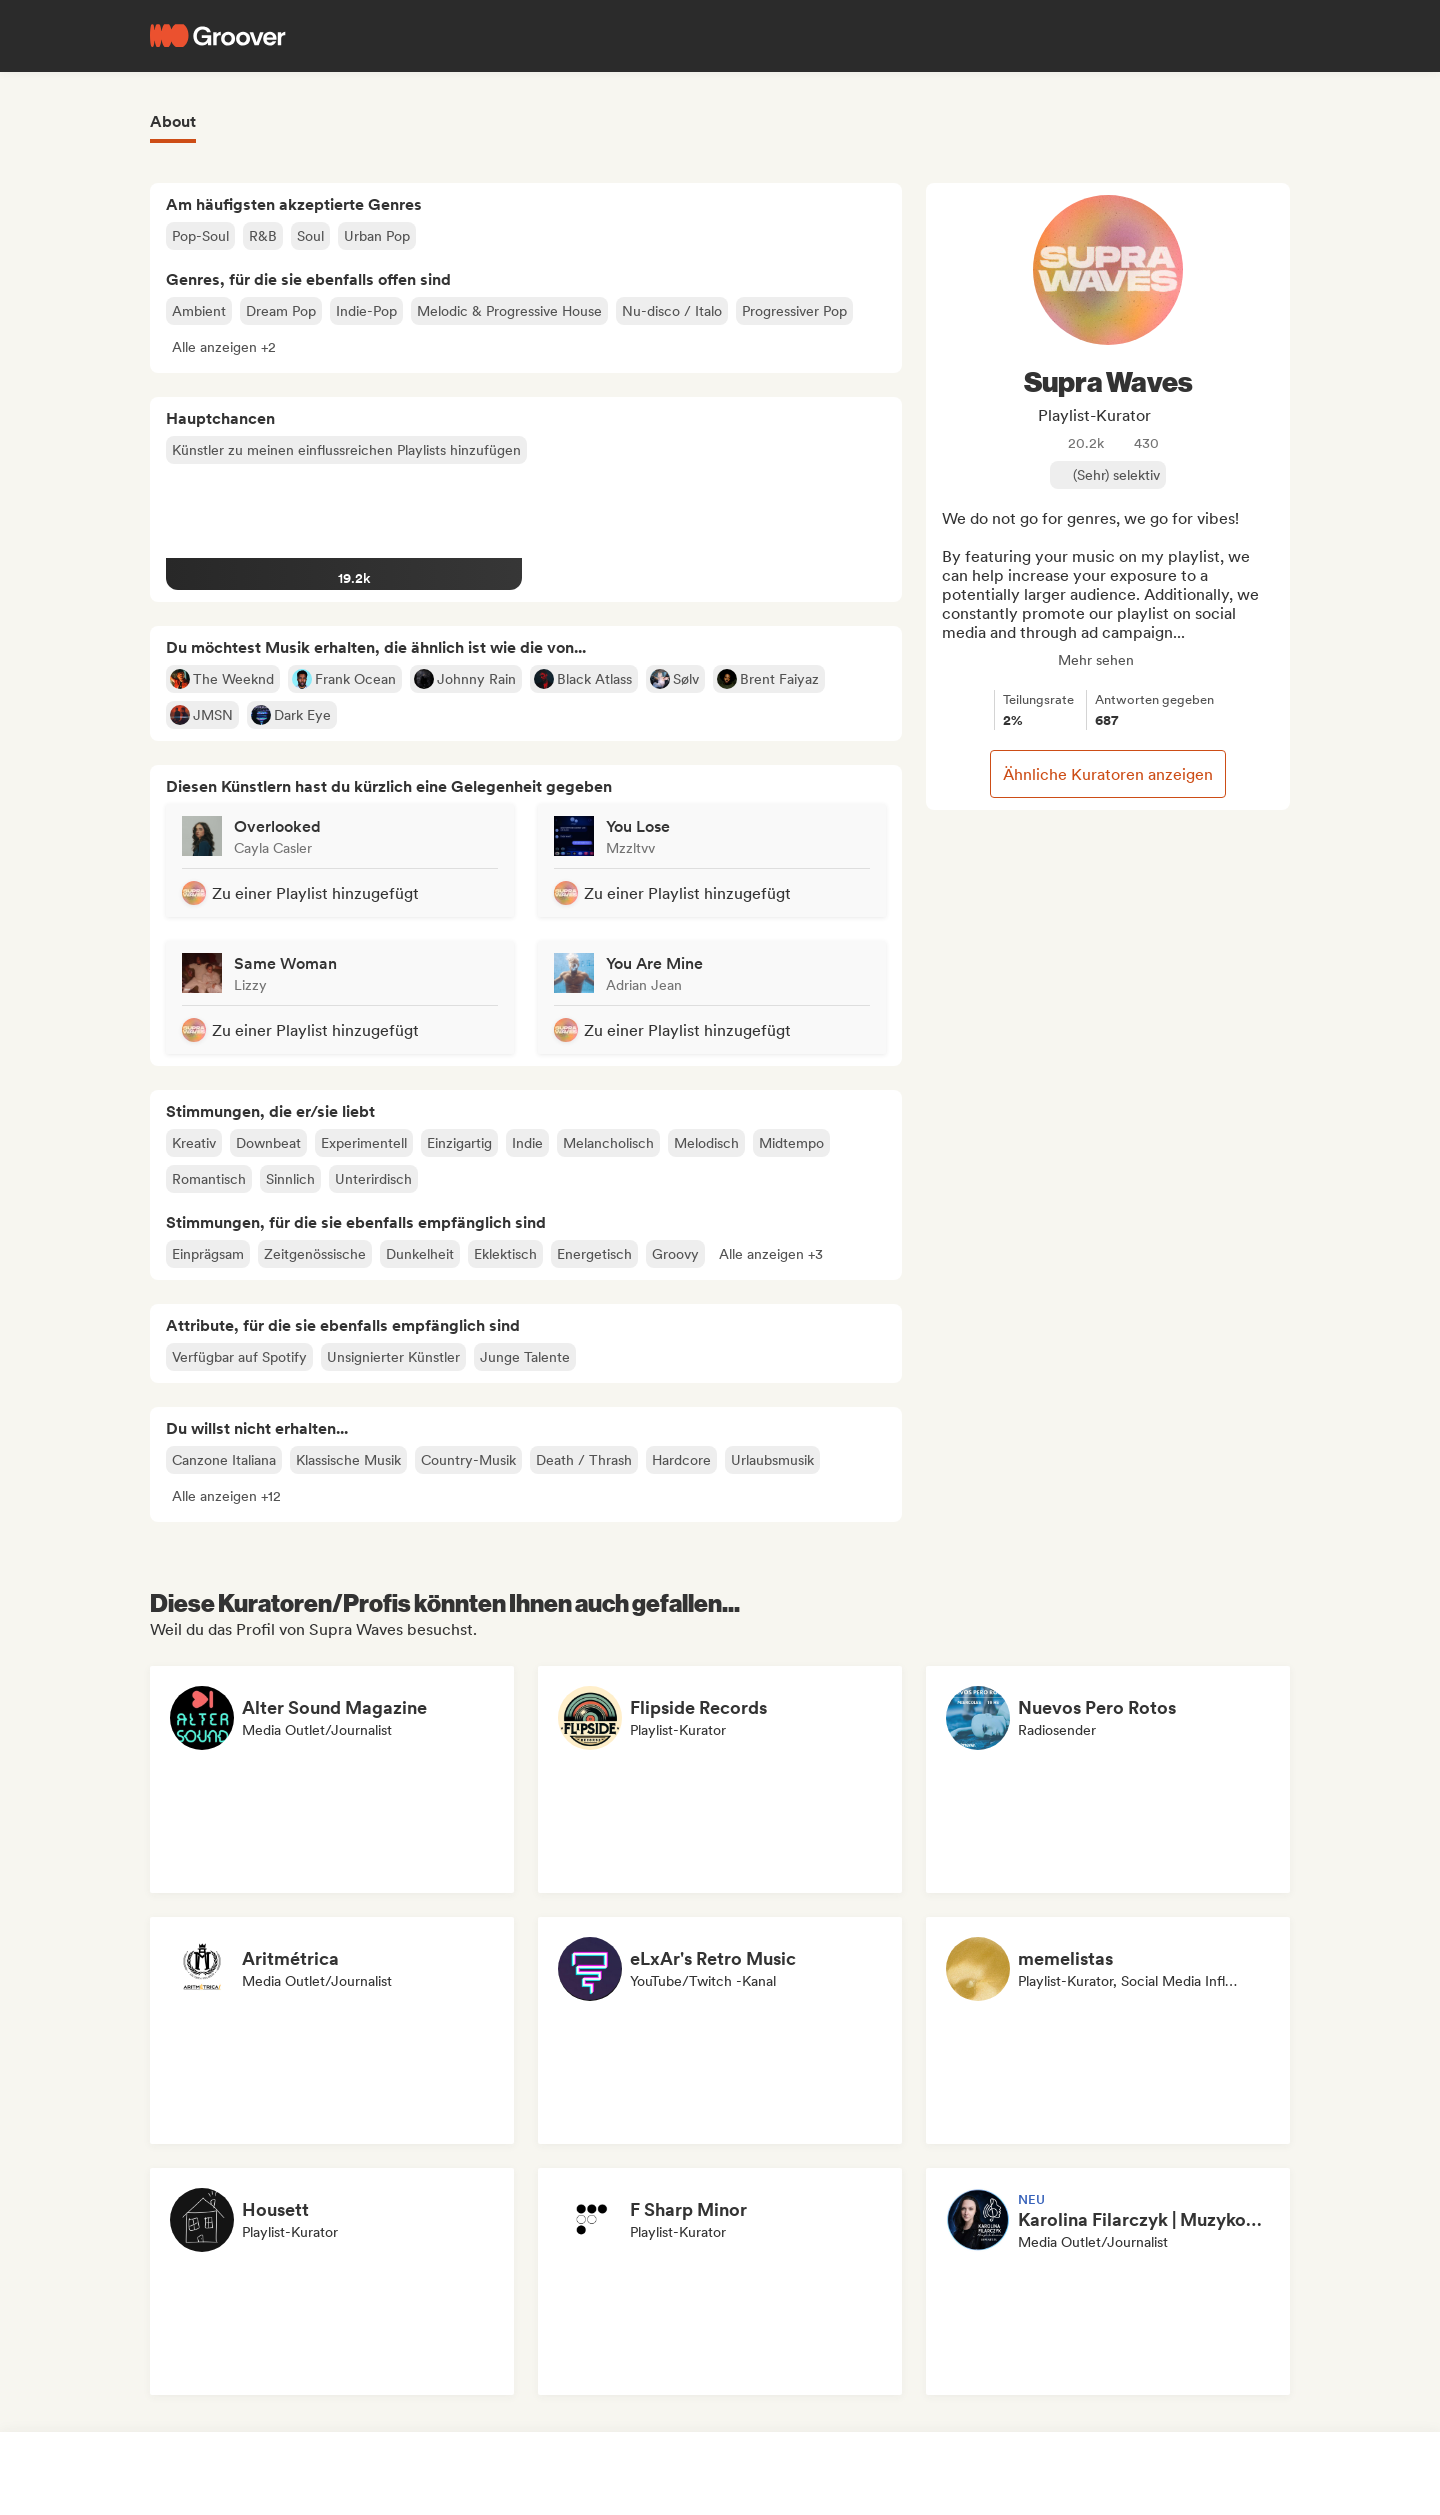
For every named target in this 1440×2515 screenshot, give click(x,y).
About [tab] (173, 121)
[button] (224, 347)
